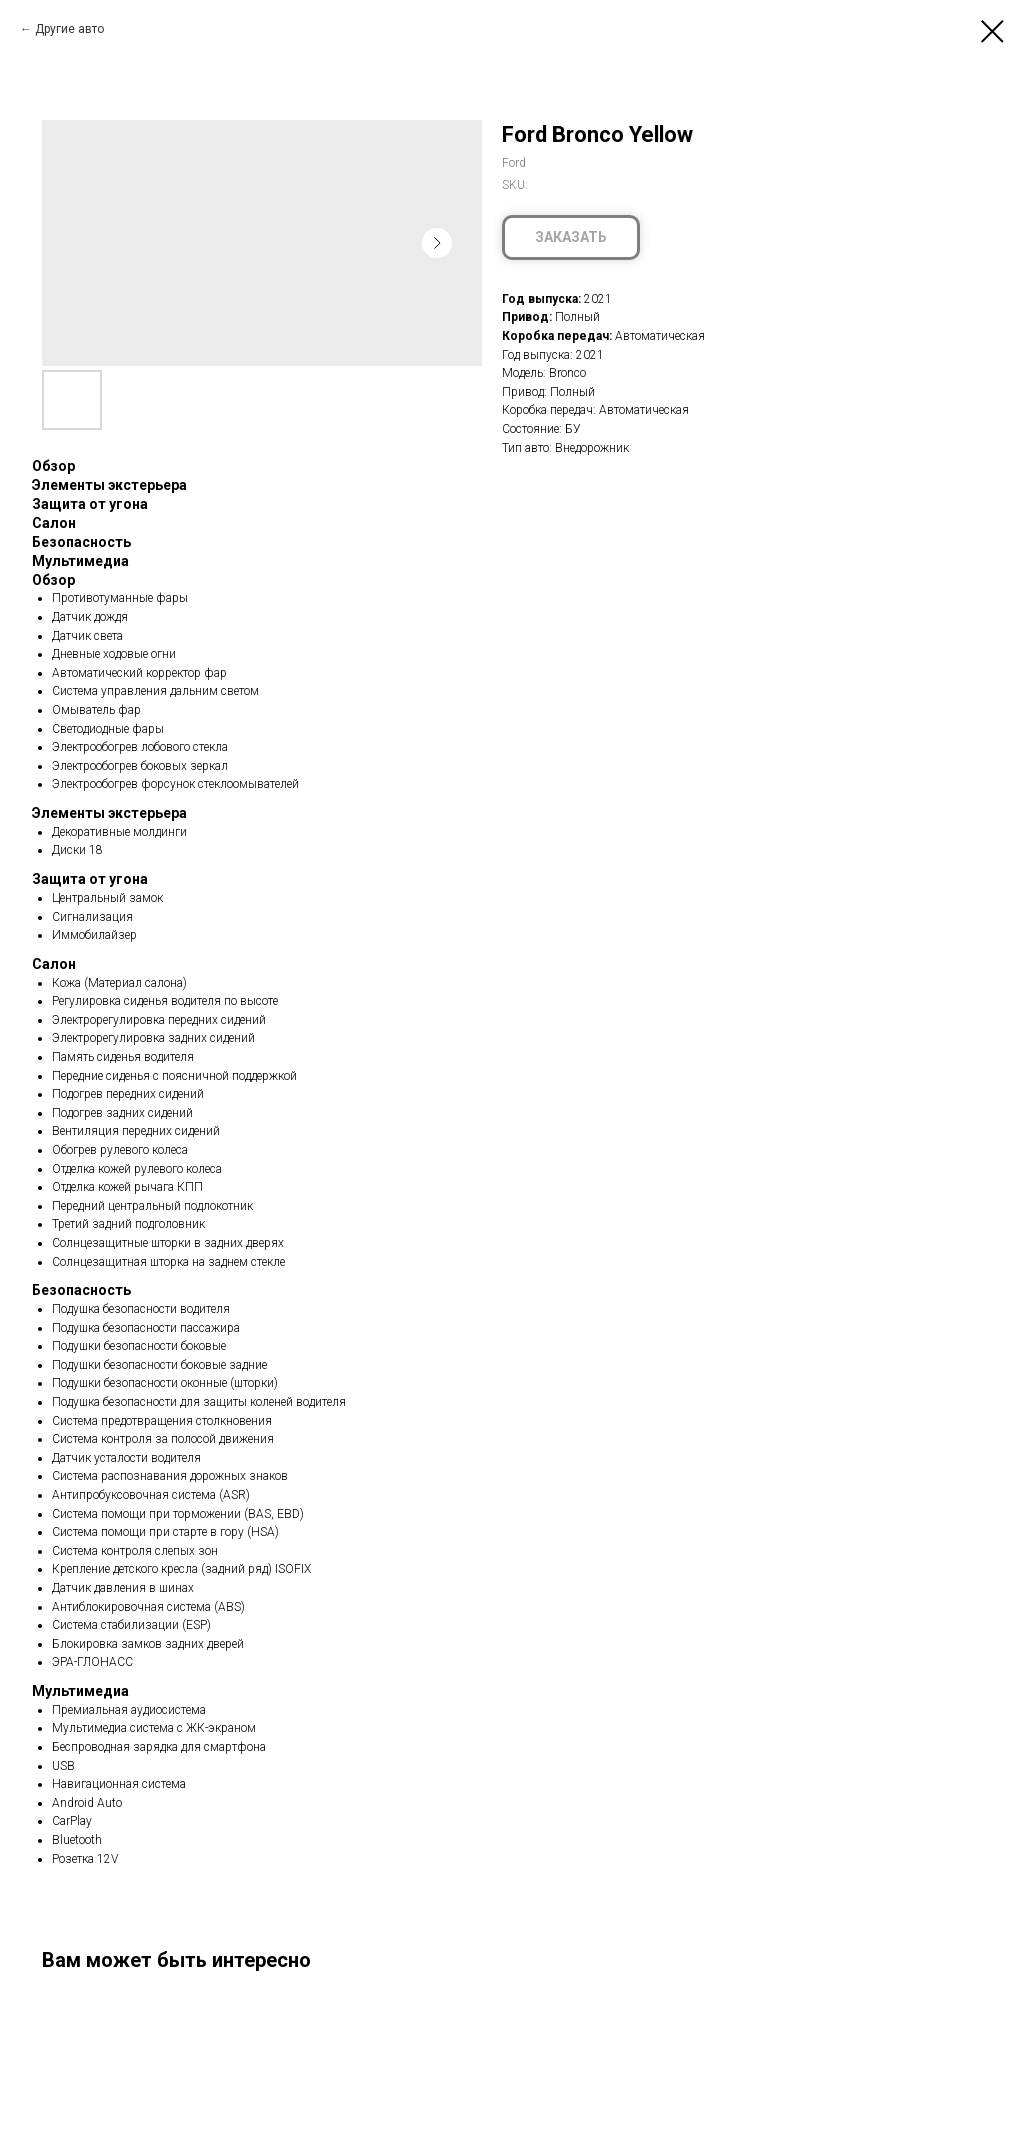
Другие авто (69, 29)
